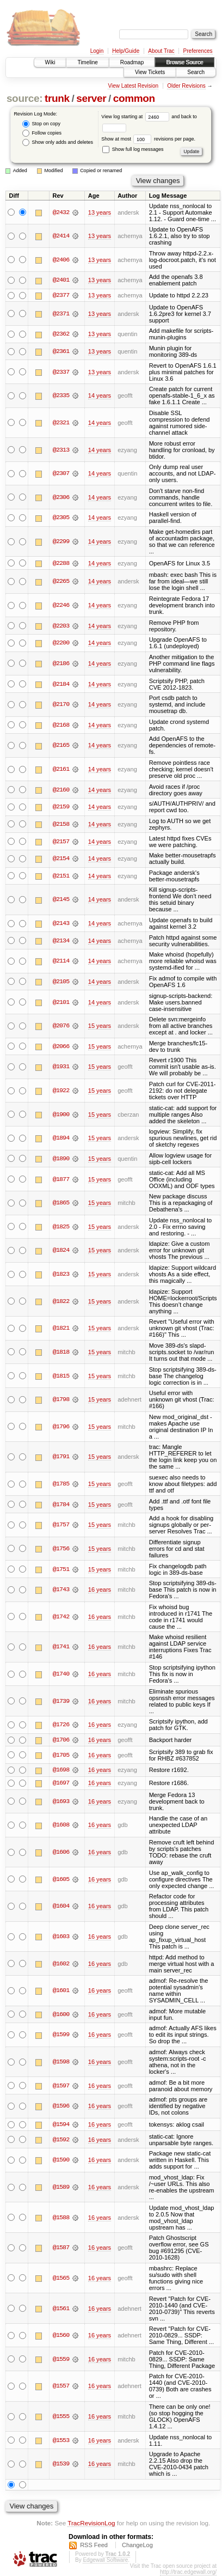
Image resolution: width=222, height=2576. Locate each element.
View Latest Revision (133, 86)
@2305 (61, 518)
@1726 (61, 1725)
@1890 (61, 1158)
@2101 (61, 1002)
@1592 (61, 2140)
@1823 (61, 1274)
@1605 (61, 1879)
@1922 (61, 1091)
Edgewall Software (105, 2560)
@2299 (61, 541)
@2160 (61, 789)
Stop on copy (41, 123)
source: (24, 98)
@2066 (61, 1046)
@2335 (61, 396)
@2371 (61, 313)
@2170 (61, 705)
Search (196, 72)
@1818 (61, 1352)
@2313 (61, 450)
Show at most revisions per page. (148, 139)
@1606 (61, 1852)
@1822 (61, 1301)
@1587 (61, 2248)
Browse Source (184, 62)
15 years (99, 1026)
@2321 (61, 422)
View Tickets (150, 72)
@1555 (61, 2417)
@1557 (61, 2387)
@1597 (61, 2086)
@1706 (61, 1740)
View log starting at (136, 116)
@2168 (61, 725)
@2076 (61, 1026)
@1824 (61, 1250)
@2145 (61, 900)
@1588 (61, 2218)
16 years (99, 1590)
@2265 (61, 581)
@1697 (61, 1783)
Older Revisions (186, 86)
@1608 (61, 1826)
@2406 (61, 259)
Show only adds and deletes (57, 142)
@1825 (61, 1226)
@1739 (61, 1701)
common (134, 98)
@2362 (61, 334)
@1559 (61, 2359)
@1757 (61, 1525)
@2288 (61, 563)
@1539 (61, 2465)
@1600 (61, 2015)
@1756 (61, 1548)
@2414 (61, 236)
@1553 (61, 2441)
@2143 (61, 923)
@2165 (61, 745)
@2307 (61, 473)
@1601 (61, 1991)
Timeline (87, 62)
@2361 (61, 351)
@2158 (61, 824)
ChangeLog (137, 2545)
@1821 (61, 1328)
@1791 (61, 1457)
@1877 (61, 1179)
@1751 (61, 1569)
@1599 (61, 2035)
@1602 (61, 1964)
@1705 (61, 1755)
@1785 (61, 1484)
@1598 (61, 2062)
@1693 (61, 1802)
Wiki (50, 62)
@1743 (61, 1590)
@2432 (61, 212)
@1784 (61, 1504)
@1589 (61, 2187)
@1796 (61, 1426)
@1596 (61, 2107)
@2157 (61, 841)
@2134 (61, 940)
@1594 (61, 2125)
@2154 (61, 859)
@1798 (61, 1400)
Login (96, 51)
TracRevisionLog (91, 2523)
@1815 (61, 1376)
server (91, 98)
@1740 (61, 1674)
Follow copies (41, 133)
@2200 (61, 643)
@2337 (61, 372)
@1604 (61, 1907)
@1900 (61, 1114)
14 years (99, 396)
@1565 (61, 2278)
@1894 (61, 1138)
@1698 (61, 1770)
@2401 (61, 280)
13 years (99, 212)
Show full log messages (132, 149)
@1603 (61, 1937)
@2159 (61, 807)
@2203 (61, 626)
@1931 (61, 1067)
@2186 (61, 663)
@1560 (61, 2336)
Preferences (198, 51)
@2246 (61, 605)
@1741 (61, 1647)
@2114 (61, 961)
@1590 (61, 2161)
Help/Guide (125, 51)
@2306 (61, 497)
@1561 (61, 2309)
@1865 (61, 1203)
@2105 (61, 981)
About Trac (161, 51)
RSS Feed (94, 2545)
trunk (57, 98)
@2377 (61, 295)
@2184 (61, 684)
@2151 (61, 876)
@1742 (61, 1616)
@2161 (61, 769)
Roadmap (132, 62)
